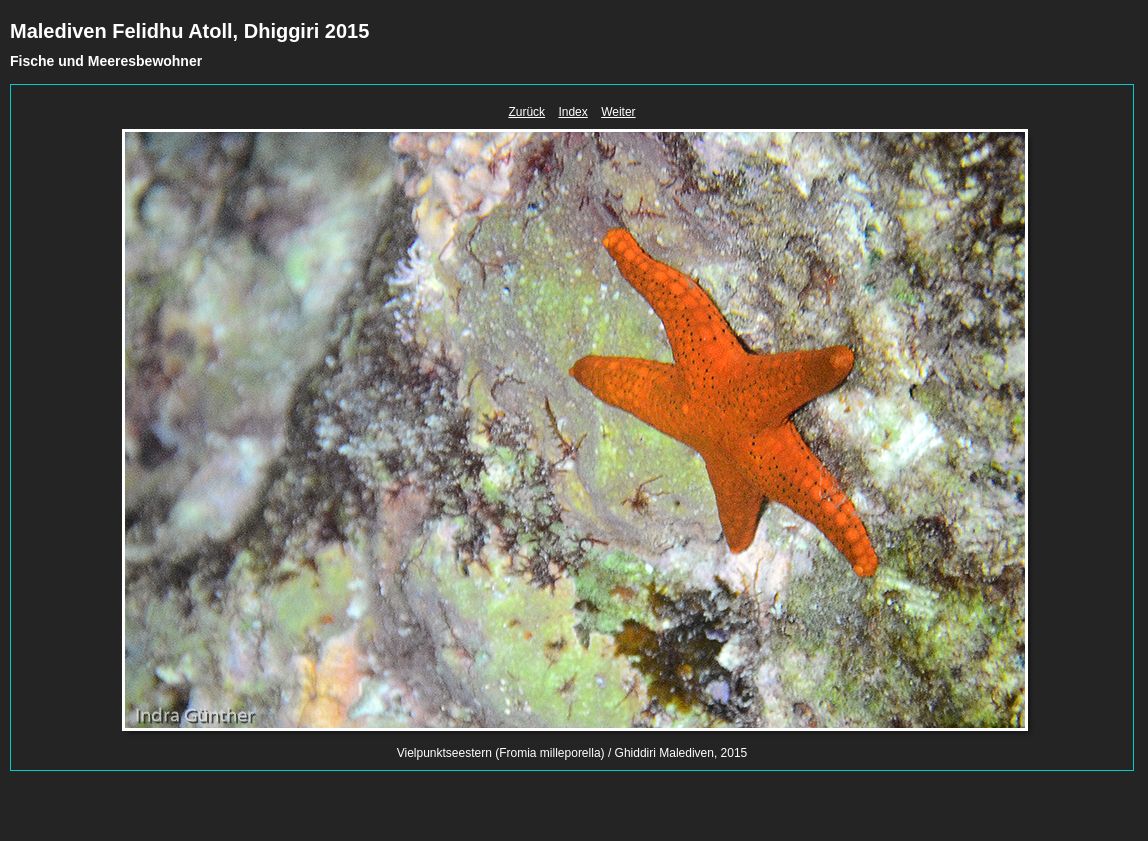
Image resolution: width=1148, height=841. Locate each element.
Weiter (618, 112)
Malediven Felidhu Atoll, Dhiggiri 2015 (189, 31)
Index (572, 112)
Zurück (526, 112)
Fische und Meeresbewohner (106, 61)
